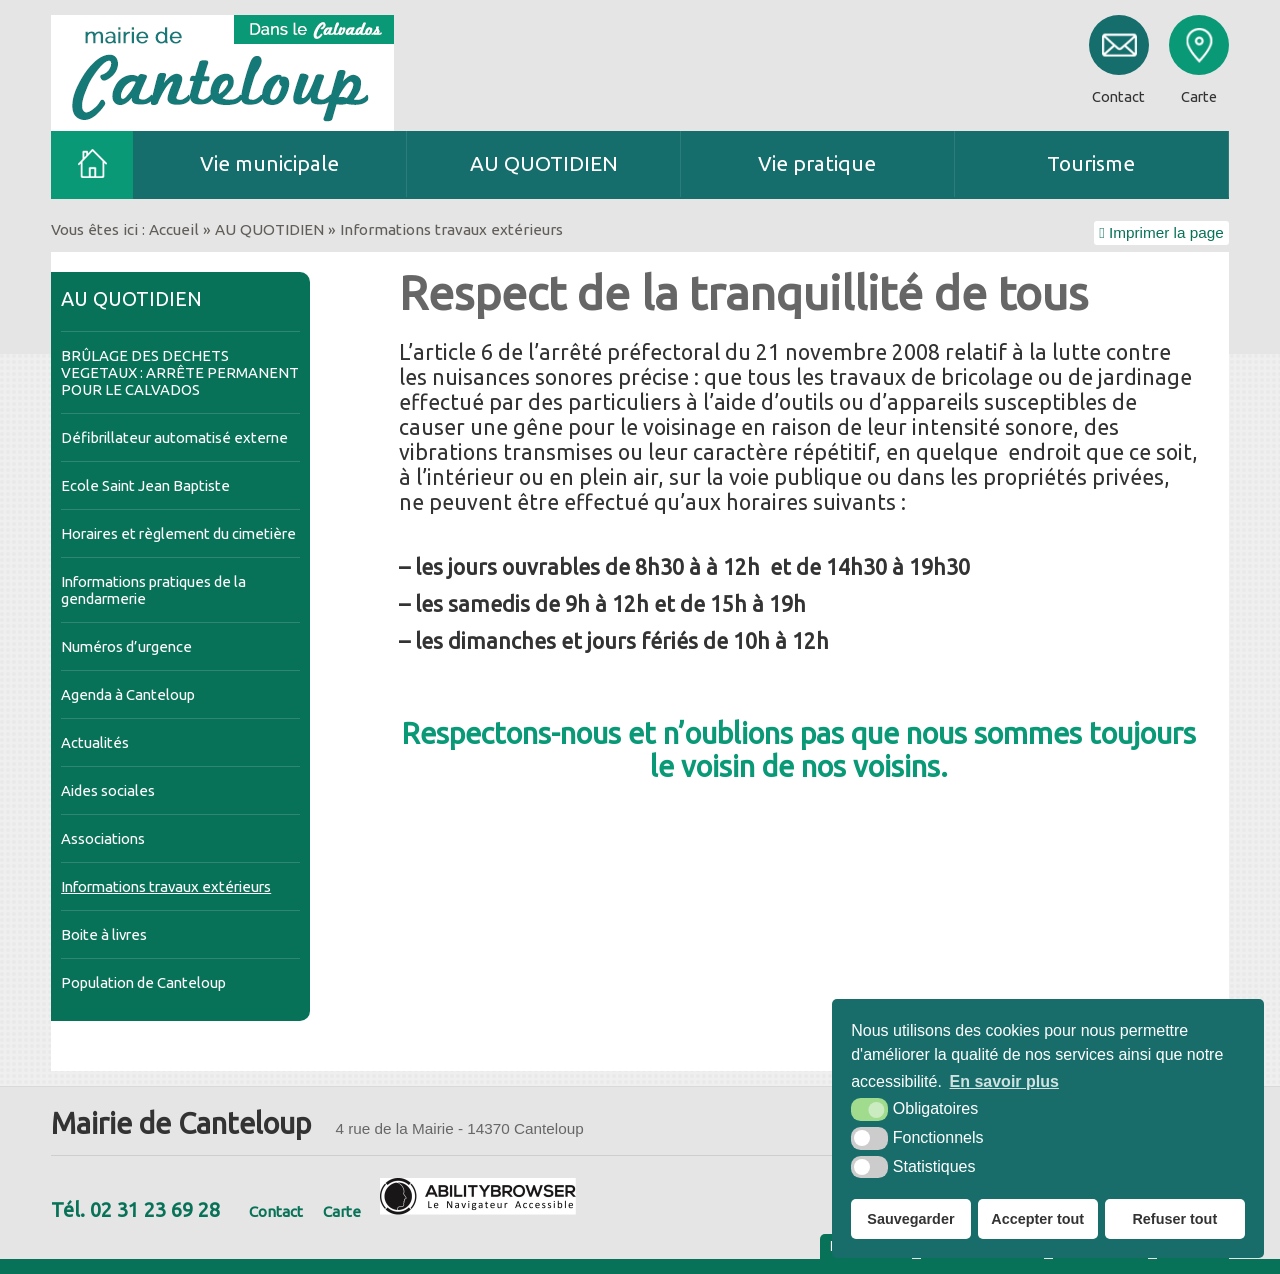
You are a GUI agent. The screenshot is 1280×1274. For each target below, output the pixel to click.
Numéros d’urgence (126, 646)
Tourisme (1091, 163)
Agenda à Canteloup (128, 694)
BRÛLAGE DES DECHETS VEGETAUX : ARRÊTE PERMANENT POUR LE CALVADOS (180, 372)
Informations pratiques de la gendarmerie (153, 590)
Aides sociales (108, 790)
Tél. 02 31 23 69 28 (135, 1209)
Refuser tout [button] (1174, 1219)
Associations (103, 838)
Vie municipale (269, 163)
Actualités (95, 742)
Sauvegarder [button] (910, 1219)
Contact (276, 1211)
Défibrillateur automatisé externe (174, 437)
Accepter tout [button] (1037, 1219)
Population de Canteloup (143, 982)
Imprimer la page (1161, 232)
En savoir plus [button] (1004, 1081)
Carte (342, 1211)
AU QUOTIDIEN (544, 163)
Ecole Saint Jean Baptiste (145, 485)
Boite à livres (104, 934)
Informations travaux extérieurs (166, 886)
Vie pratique (817, 163)
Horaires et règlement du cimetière (178, 533)
